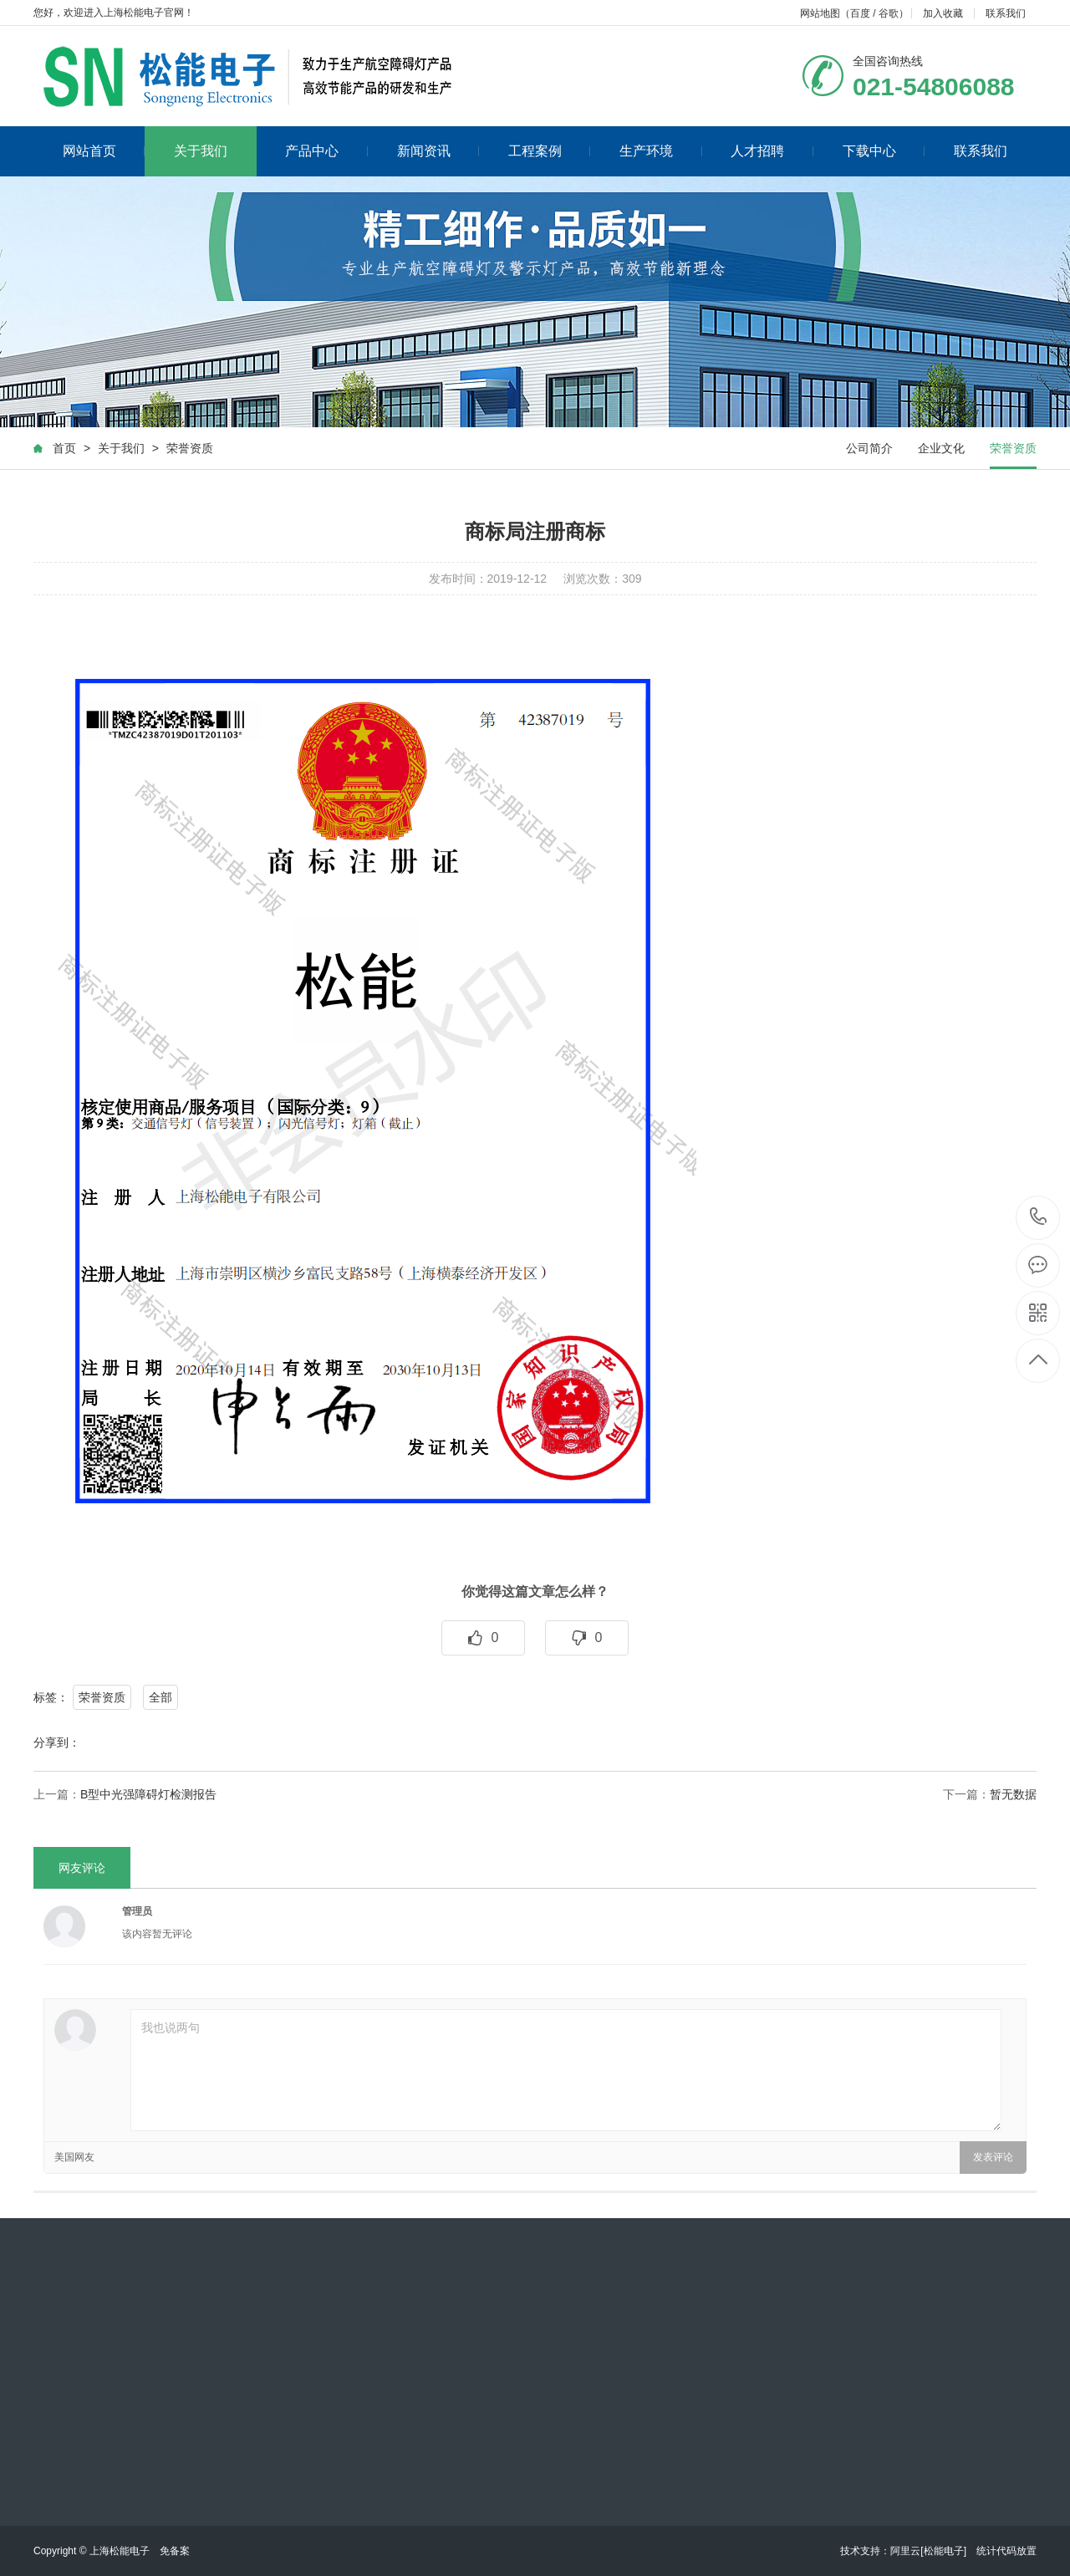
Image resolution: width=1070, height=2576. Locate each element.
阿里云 (905, 2551)
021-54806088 (1038, 1218)
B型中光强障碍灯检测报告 (148, 1794)
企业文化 (941, 448)
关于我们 (200, 151)
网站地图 (820, 13)
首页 (64, 448)
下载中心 (884, 151)
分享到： (56, 1742)
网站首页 (104, 151)
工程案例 (549, 151)
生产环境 (660, 151)
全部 (160, 1697)
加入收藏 (943, 13)
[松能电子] (943, 2551)
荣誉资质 (189, 448)
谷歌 (889, 13)
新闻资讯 (438, 151)
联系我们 (1006, 13)
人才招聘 (772, 151)
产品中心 (326, 151)
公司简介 (869, 448)
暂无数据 (1013, 1794)
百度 (860, 13)
